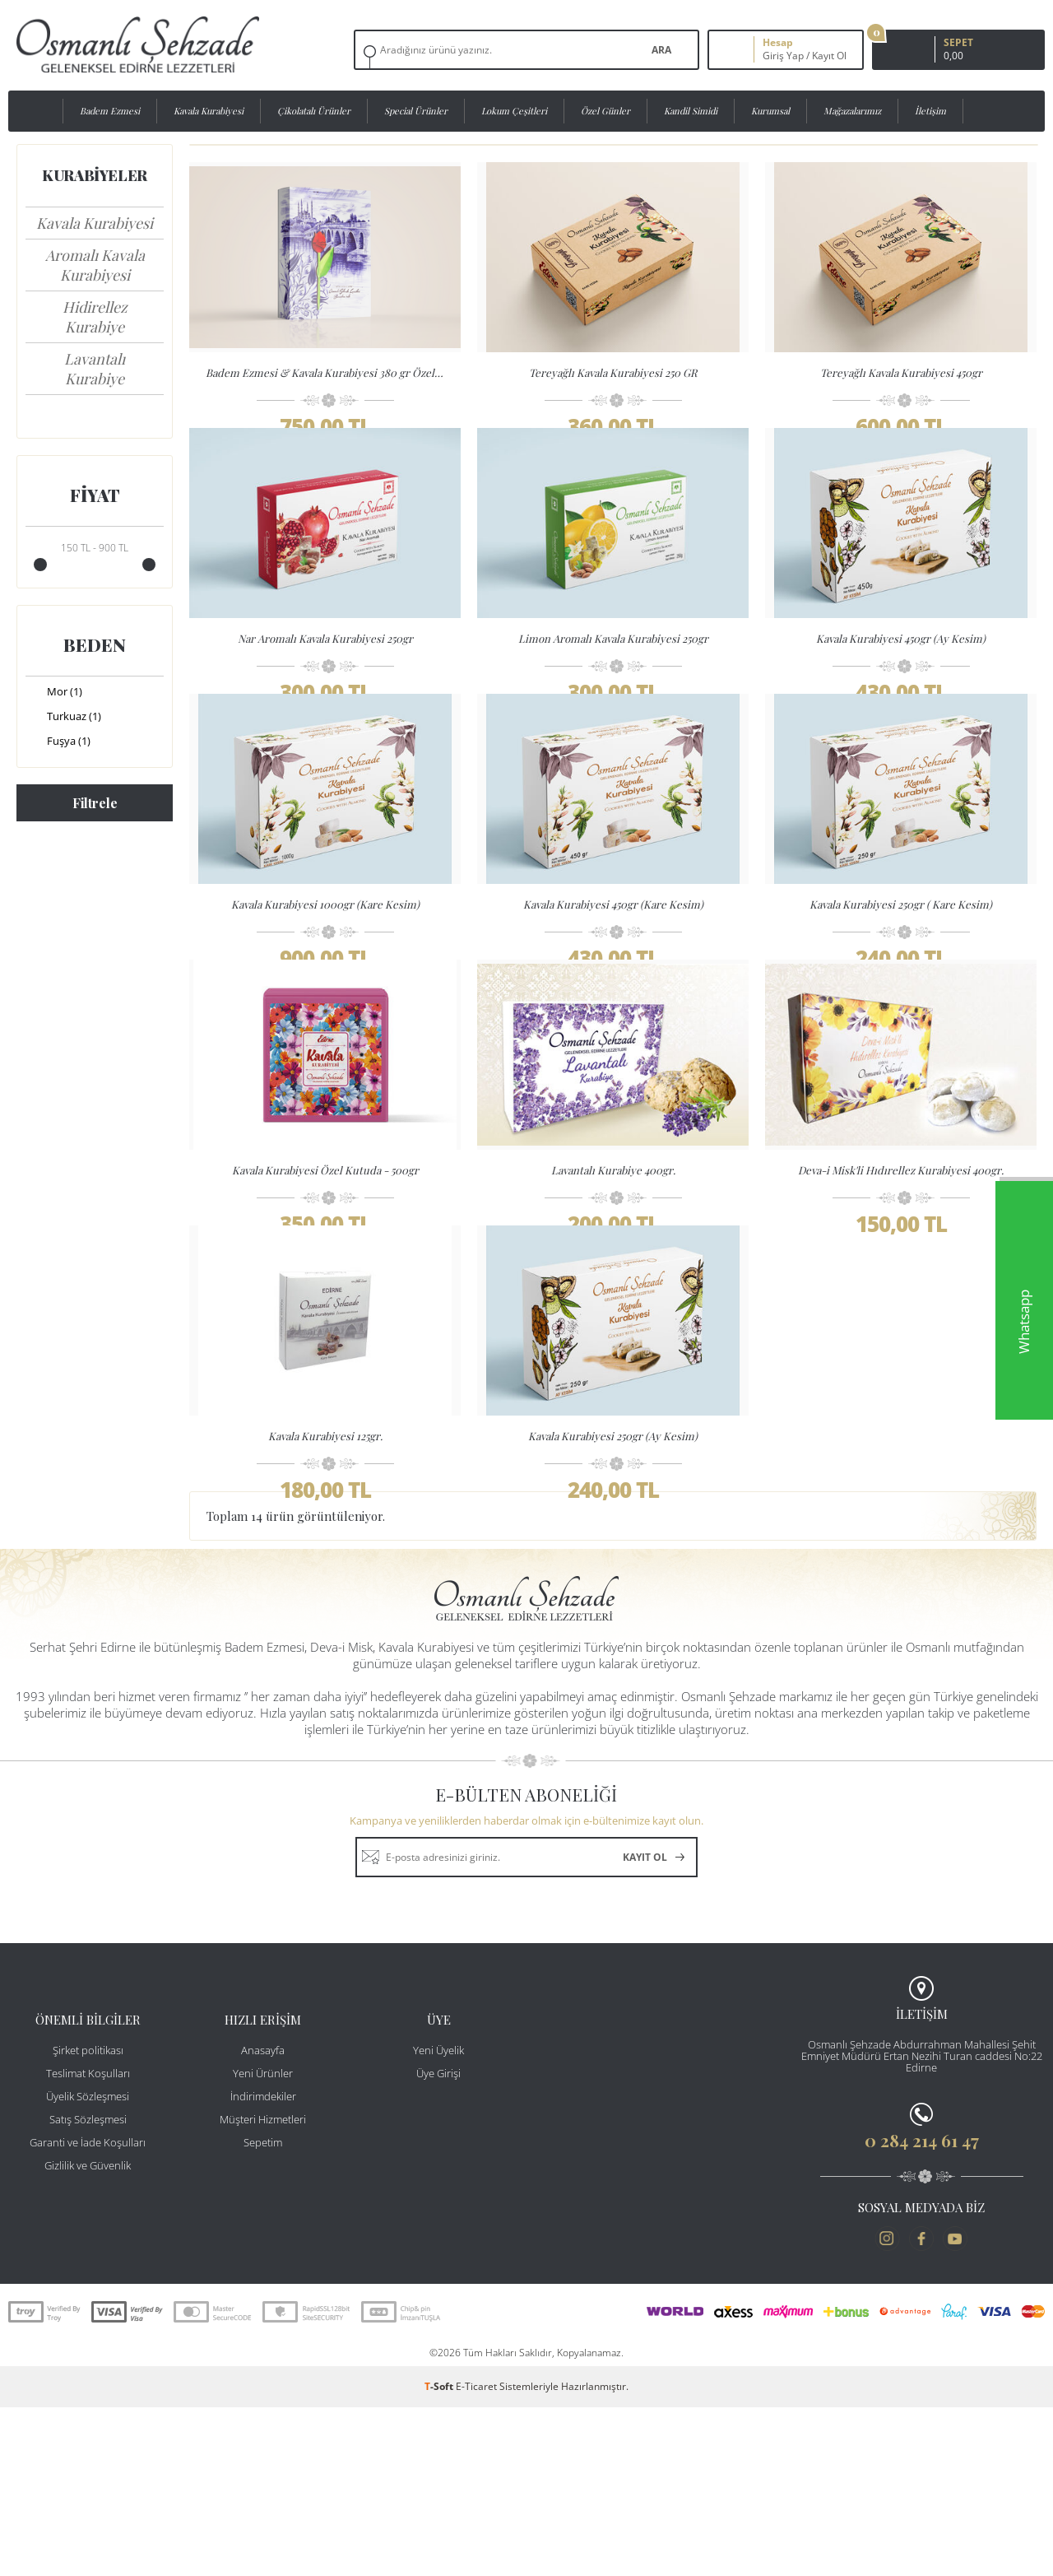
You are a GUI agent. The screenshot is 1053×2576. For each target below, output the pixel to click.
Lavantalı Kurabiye (94, 368)
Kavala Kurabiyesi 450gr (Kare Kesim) (613, 972)
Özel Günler (605, 111)
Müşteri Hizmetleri (263, 2288)
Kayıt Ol (829, 56)
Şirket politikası (88, 2218)
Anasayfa (263, 2218)
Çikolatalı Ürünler (313, 111)
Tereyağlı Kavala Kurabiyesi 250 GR (613, 372)
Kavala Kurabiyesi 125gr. (325, 1571)
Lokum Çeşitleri (514, 111)
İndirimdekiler (263, 2264)
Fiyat (95, 494)
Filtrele (95, 802)
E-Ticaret (476, 2555)
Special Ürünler (416, 111)
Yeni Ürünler (263, 2241)
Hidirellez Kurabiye (95, 317)
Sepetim (263, 2311)
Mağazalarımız (852, 111)
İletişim (930, 111)
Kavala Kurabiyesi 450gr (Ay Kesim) (901, 672)
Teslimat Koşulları (88, 2241)
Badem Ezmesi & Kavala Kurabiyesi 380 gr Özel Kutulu (329, 372)
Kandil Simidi (690, 111)
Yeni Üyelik (438, 2218)
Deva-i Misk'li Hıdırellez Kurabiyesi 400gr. (901, 1271)
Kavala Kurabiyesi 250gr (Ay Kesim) (613, 1571)
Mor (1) (54, 693)
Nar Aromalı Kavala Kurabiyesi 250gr (325, 672)
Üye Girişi (438, 2241)
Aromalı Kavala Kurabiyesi (95, 265)
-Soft (440, 2555)
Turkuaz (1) (63, 717)
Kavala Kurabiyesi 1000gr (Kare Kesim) (325, 972)
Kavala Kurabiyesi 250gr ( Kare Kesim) (900, 972)
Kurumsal (770, 111)
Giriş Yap (783, 56)
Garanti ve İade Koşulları (88, 2311)
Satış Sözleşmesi (88, 2288)
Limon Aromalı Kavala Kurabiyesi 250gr (613, 672)
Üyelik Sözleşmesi (87, 2264)
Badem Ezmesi (110, 111)
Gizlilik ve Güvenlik (87, 2334)
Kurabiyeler (94, 175)
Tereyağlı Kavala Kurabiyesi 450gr (901, 372)
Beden (94, 644)
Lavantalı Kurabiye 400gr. (613, 1271)
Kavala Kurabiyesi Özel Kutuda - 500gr (325, 1271)
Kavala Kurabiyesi (209, 111)
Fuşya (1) (58, 742)
